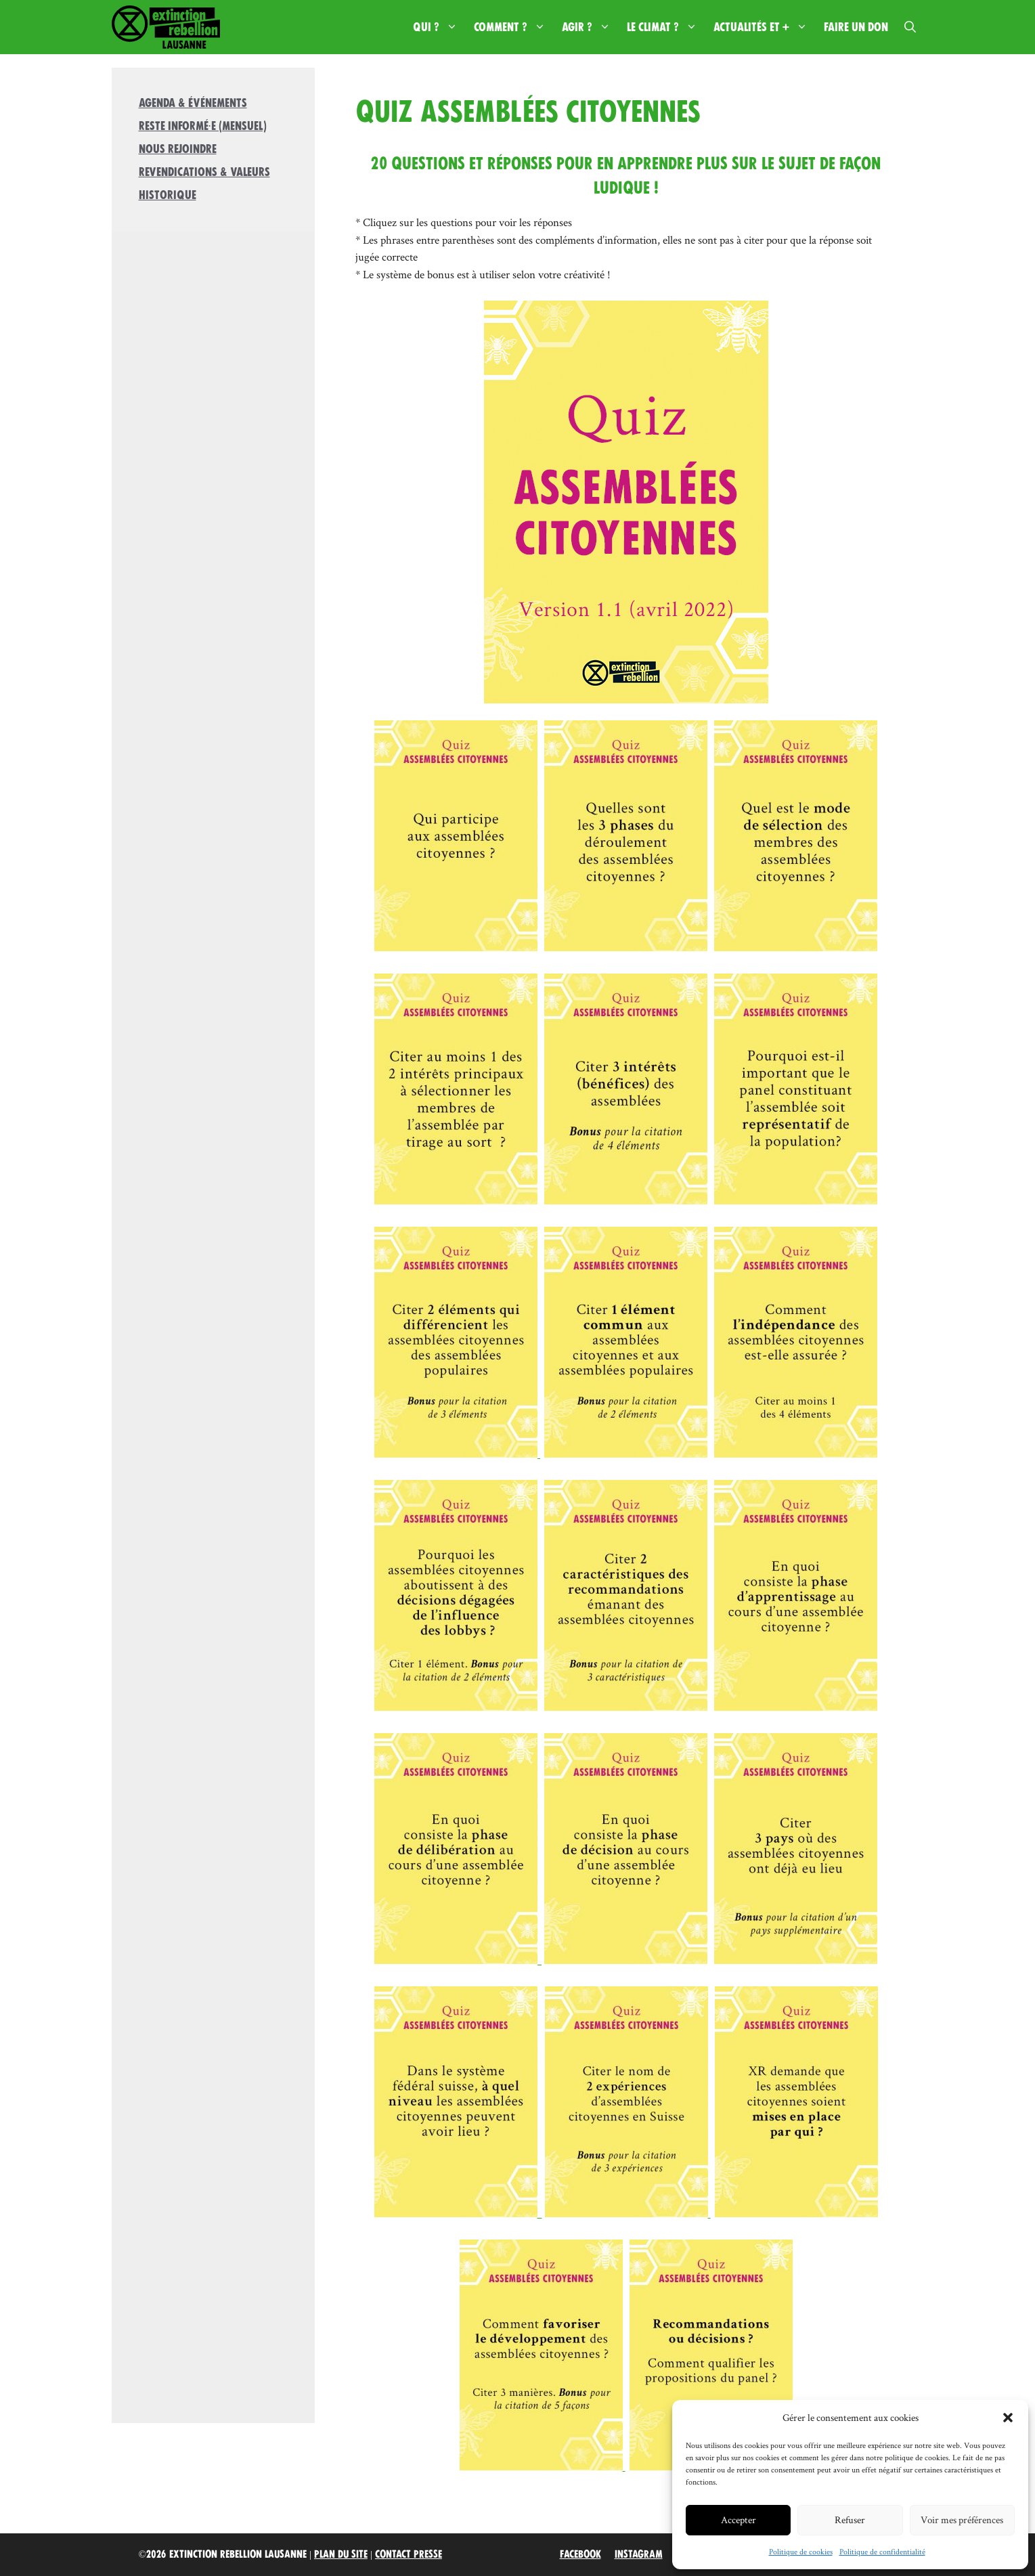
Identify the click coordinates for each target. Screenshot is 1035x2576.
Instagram (639, 2554)
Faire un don (856, 27)
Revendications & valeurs (204, 172)
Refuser (850, 2519)
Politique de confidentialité (882, 2551)
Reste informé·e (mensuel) (203, 126)
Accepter (738, 2519)
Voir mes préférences (962, 2519)
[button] (1008, 2417)
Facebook (580, 2554)
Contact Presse (408, 2554)
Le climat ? (666, 27)
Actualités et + (764, 27)
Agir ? (590, 27)
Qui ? (439, 27)
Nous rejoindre (178, 149)
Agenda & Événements (193, 103)
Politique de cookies (801, 2551)
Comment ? (514, 27)
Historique (167, 195)
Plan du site (341, 2554)
